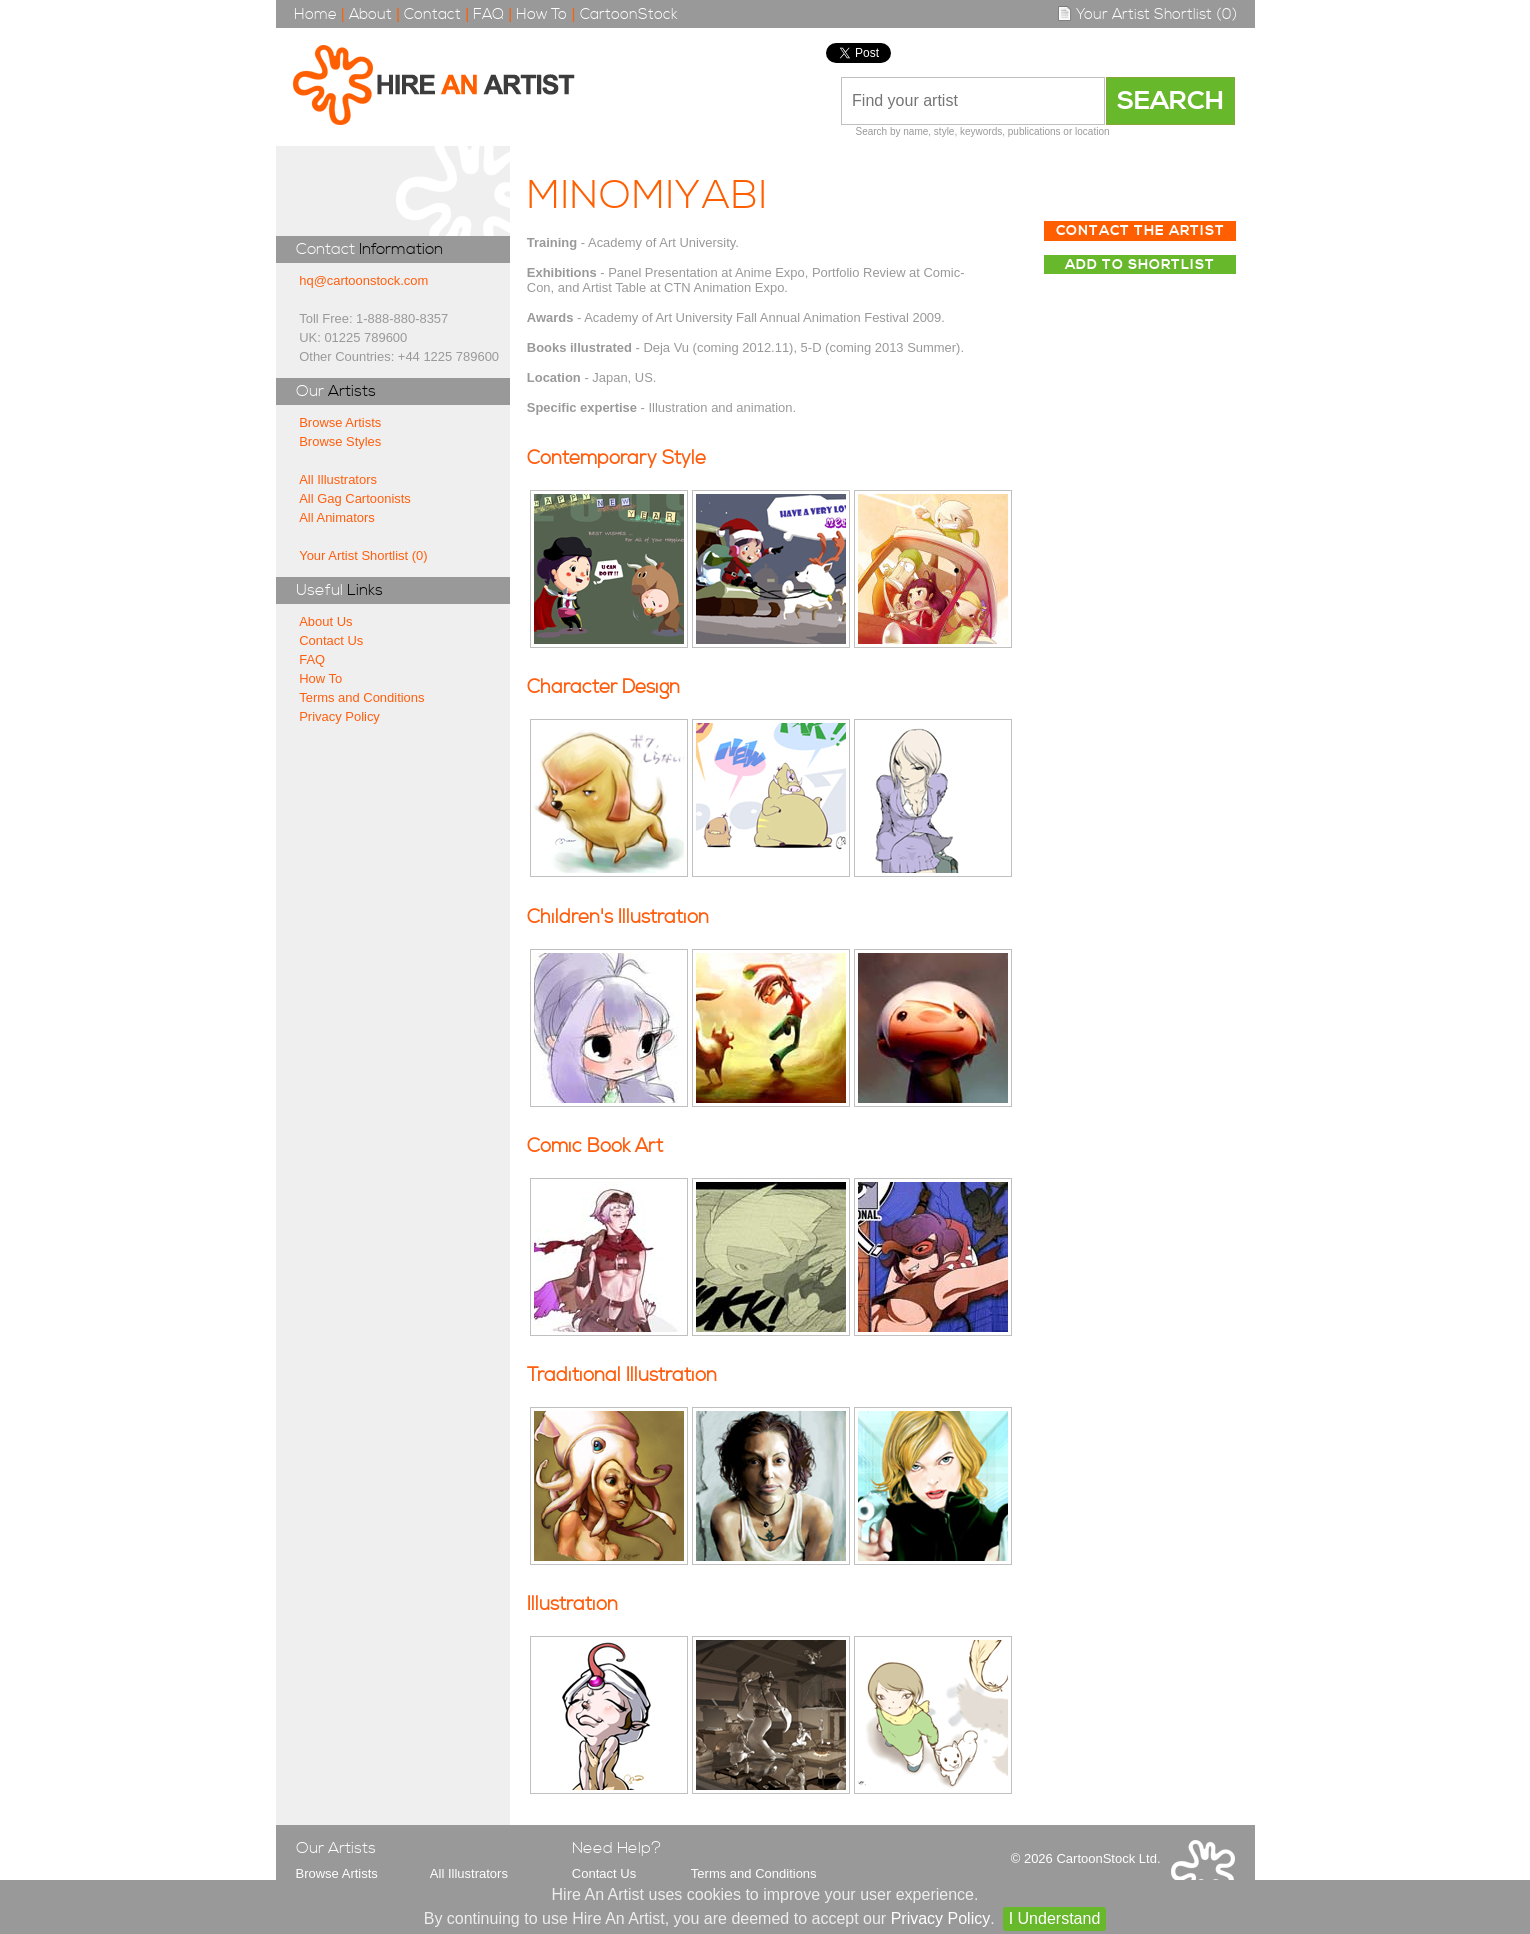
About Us (325, 621)
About (370, 14)
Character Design (603, 687)
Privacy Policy (339, 716)
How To (541, 14)
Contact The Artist (1140, 231)
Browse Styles (340, 441)
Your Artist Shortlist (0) (1147, 14)
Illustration (572, 1604)
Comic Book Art (595, 1146)
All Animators (337, 517)
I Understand (1055, 1918)
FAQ (488, 14)
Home (315, 14)
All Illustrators (338, 479)
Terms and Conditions (361, 697)
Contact (432, 14)
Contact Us (331, 640)
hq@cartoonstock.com (363, 280)
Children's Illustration (618, 917)
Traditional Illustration (622, 1375)
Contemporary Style (616, 458)
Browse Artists (340, 422)
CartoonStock (629, 14)
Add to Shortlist (1140, 265)
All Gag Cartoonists (355, 498)
